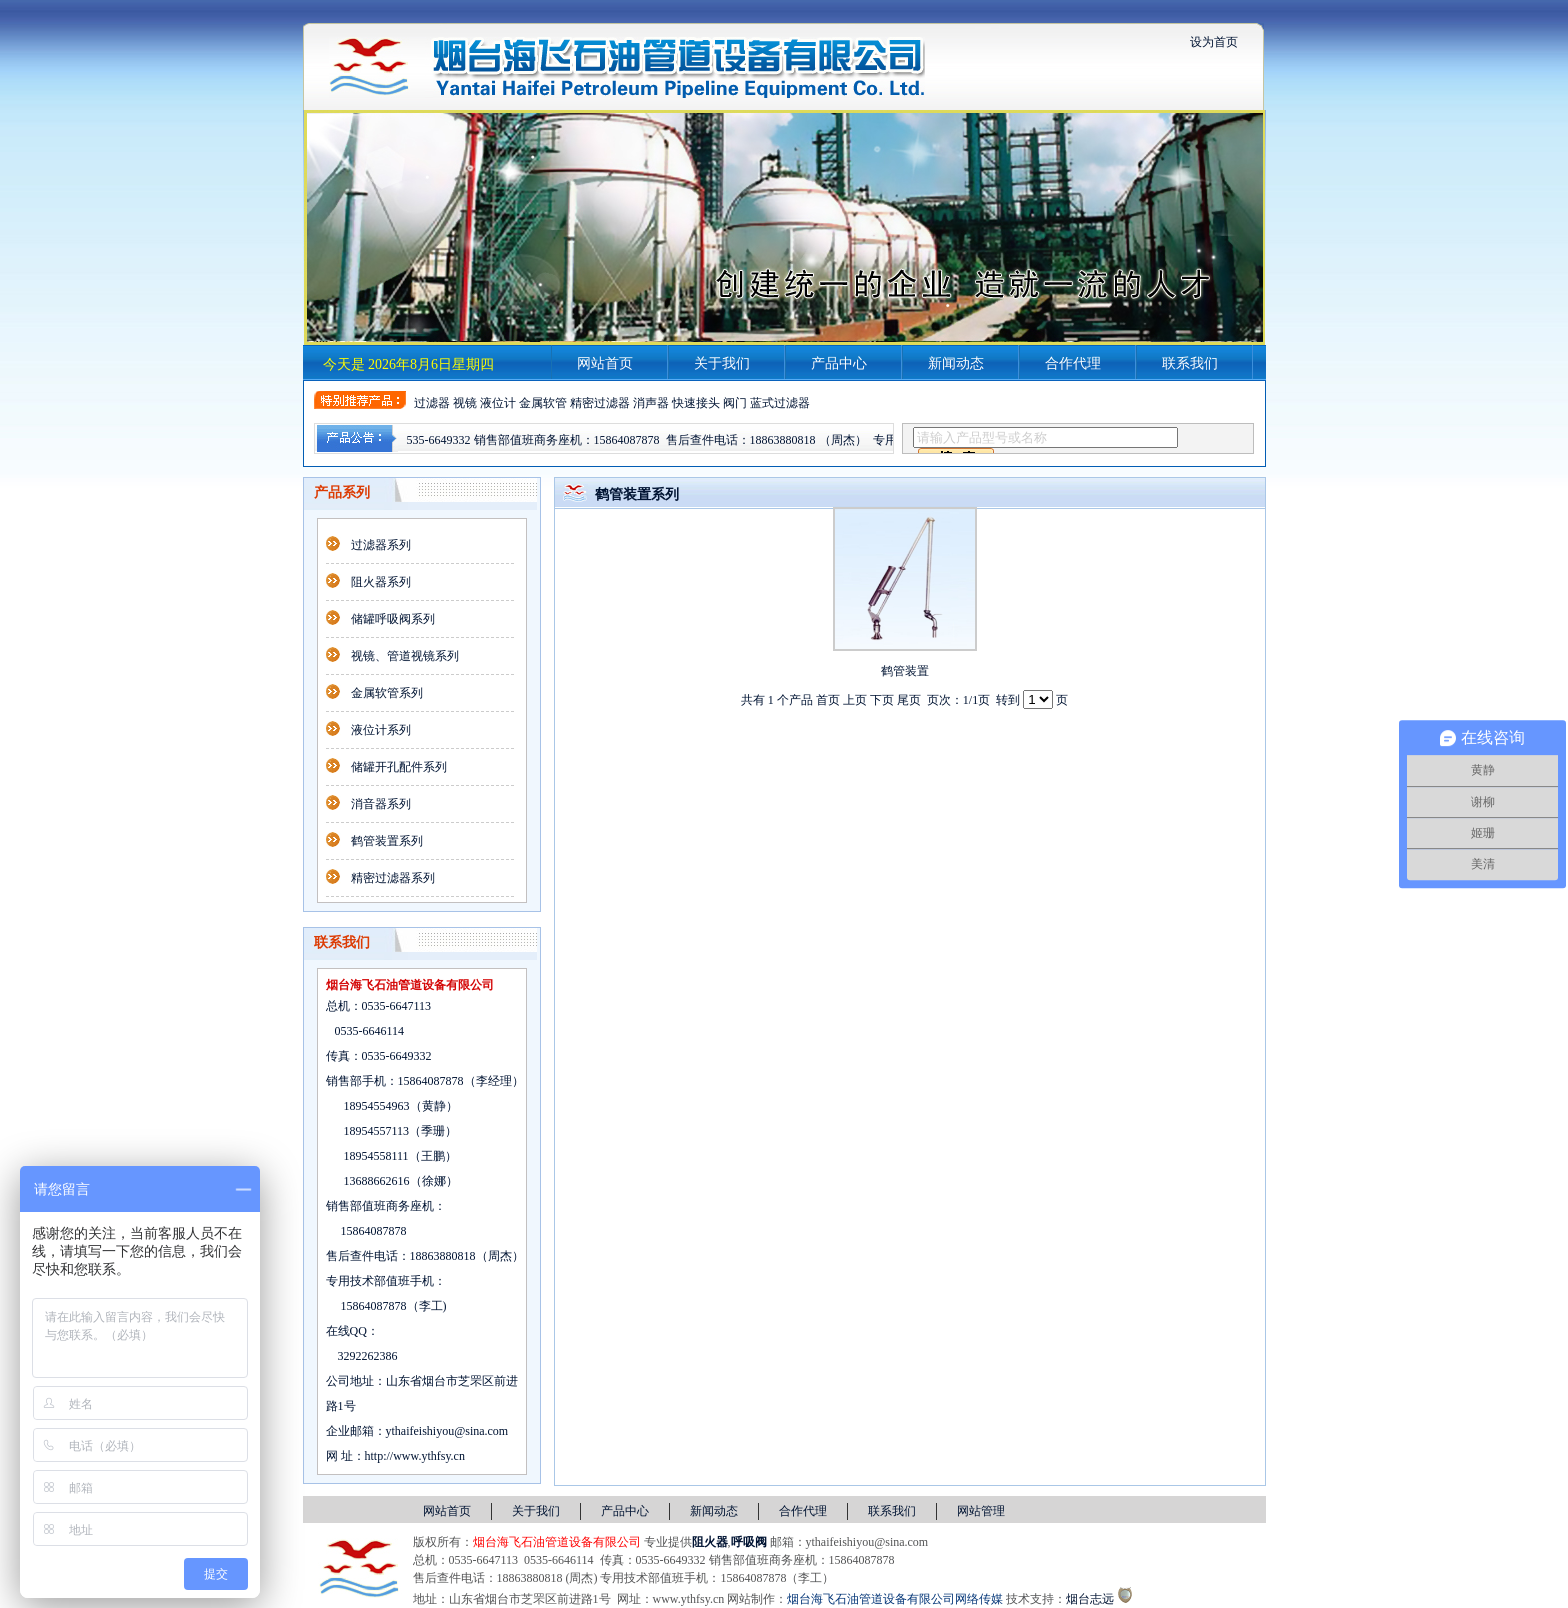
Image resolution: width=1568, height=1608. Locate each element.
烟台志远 (1090, 1599)
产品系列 (342, 492)
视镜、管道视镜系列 (405, 656)
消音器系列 (381, 804)
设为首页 (1214, 42)
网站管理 (981, 1511)
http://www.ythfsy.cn (415, 1456)
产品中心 (839, 363)
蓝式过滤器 (780, 403)
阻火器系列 (381, 582)
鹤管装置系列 (387, 841)
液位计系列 (381, 730)
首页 (828, 700)
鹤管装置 (905, 671)
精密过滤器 (600, 403)
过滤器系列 (381, 545)
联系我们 (1190, 363)
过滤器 (432, 403)
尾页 (909, 700)
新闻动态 (956, 363)
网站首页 (605, 363)
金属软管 (543, 403)
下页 (882, 700)
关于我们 (722, 363)
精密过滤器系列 (393, 878)
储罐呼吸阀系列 (393, 619)
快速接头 (696, 403)
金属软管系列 (387, 693)
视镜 (465, 403)
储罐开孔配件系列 (399, 767)
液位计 (498, 403)
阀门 (735, 403)
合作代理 (1073, 363)
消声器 (651, 403)
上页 (855, 700)
